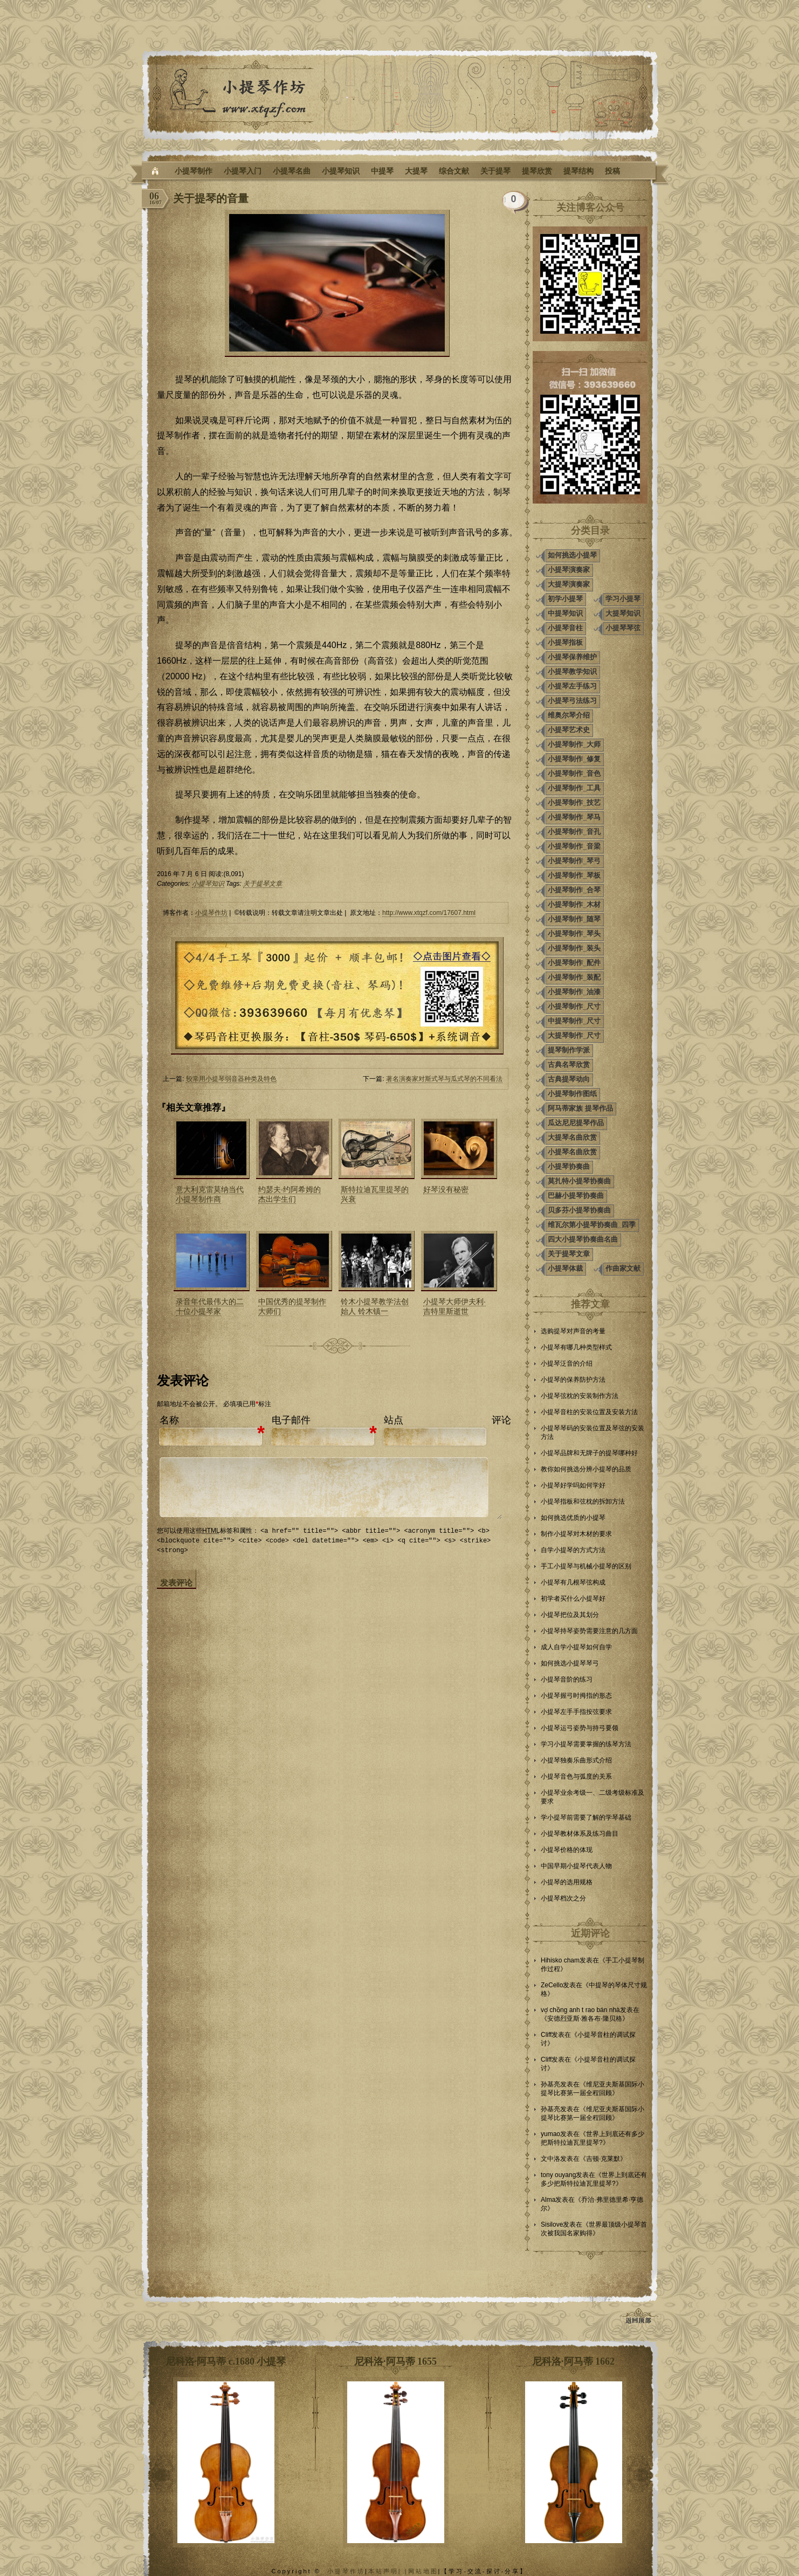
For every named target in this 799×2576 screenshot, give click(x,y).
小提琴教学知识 (572, 671)
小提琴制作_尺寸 (574, 1006)
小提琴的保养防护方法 (573, 1379)
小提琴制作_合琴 (574, 890)
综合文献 (454, 171)
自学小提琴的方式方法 (573, 1550)
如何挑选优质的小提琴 (573, 1517)
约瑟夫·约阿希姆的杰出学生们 (289, 1194)
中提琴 (382, 171)
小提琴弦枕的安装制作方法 (579, 1396)
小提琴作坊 (211, 913)
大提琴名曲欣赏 (572, 1137)
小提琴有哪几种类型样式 (576, 1347)
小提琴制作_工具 (574, 788)
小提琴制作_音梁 (574, 846)
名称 (169, 1420)
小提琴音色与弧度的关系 (576, 1776)
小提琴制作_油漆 (574, 992)
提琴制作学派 (569, 1050)
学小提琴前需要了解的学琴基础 (586, 1817)
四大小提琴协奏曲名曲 (583, 1239)
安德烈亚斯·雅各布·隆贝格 (584, 2018)
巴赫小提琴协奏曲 (576, 1195)
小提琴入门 (242, 171)
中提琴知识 (565, 613)
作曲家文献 (622, 1268)
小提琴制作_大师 (574, 744)
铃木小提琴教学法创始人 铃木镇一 (375, 1306)
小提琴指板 (565, 642)
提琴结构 (578, 171)
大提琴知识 (622, 613)
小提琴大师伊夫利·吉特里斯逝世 (454, 1306)
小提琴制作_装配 (574, 977)
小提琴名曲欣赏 (572, 1152)
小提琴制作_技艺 (574, 802)
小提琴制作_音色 (574, 773)
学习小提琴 (622, 599)
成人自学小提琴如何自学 (576, 1647)
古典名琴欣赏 (569, 1064)
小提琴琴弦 (622, 628)
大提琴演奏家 (569, 584)
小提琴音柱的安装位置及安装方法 (589, 1412)
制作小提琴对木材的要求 (576, 1534)
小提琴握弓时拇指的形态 (576, 1695)
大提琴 (416, 171)
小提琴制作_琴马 (574, 817)
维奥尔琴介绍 (569, 715)
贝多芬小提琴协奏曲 (579, 1210)
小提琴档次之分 (563, 1898)
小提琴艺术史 (569, 730)
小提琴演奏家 (569, 570)
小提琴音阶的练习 (567, 1679)
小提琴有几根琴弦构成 (573, 1582)
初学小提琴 (565, 599)
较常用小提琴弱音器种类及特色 (231, 1079)
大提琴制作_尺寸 (574, 1035)
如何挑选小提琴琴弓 (570, 1663)
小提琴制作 (193, 171)
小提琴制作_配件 (574, 963)
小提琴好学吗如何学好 (573, 1485)
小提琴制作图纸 (572, 1094)
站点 (393, 1420)
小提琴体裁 (565, 1268)
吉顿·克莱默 (603, 2158)
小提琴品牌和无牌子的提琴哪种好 (589, 1453)
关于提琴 (495, 171)
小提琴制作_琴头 (574, 933)
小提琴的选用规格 (567, 1882)
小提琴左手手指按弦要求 (576, 1712)
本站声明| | (388, 2571)
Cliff (546, 2034)
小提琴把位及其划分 (570, 1614)
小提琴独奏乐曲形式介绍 (576, 1760)
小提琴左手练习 (572, 686)
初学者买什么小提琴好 (573, 1598)
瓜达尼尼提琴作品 (576, 1123)
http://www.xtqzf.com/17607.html (429, 913)
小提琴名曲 (292, 171)
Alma (548, 2199)
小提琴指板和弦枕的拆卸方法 (583, 1501)
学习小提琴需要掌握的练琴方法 (586, 1744)
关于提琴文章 (262, 883)
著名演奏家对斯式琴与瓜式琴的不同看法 (444, 1079)
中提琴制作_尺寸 (574, 1021)
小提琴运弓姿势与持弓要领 (579, 1728)
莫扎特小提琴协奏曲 (579, 1181)
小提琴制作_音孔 (574, 832)
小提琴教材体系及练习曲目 (579, 1833)
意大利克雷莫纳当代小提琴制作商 (210, 1194)
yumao (550, 2134)
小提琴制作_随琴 (574, 919)
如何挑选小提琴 (572, 555)
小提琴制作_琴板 (574, 875)
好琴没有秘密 (446, 1189)
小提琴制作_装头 (574, 948)
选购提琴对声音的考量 (573, 1331)
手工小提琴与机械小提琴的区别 (586, 1566)
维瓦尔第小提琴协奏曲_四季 (592, 1225)
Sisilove (552, 2224)
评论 (501, 1420)
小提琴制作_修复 (574, 759)
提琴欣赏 (537, 171)
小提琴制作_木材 (574, 904)
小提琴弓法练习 (572, 701)
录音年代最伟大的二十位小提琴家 (210, 1306)
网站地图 (423, 2571)
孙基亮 (550, 2084)
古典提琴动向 (569, 1079)
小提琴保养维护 (572, 657)
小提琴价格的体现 (567, 1850)
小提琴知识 (341, 171)
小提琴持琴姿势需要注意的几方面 (589, 1631)
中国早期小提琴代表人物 (576, 1866)
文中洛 (550, 2158)
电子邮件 (291, 1420)
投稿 (612, 171)
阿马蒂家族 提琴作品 (580, 1108)
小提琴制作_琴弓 (574, 861)
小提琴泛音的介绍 (567, 1363)
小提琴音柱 (565, 628)
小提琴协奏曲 (569, 1166)
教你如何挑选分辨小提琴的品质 (586, 1469)
